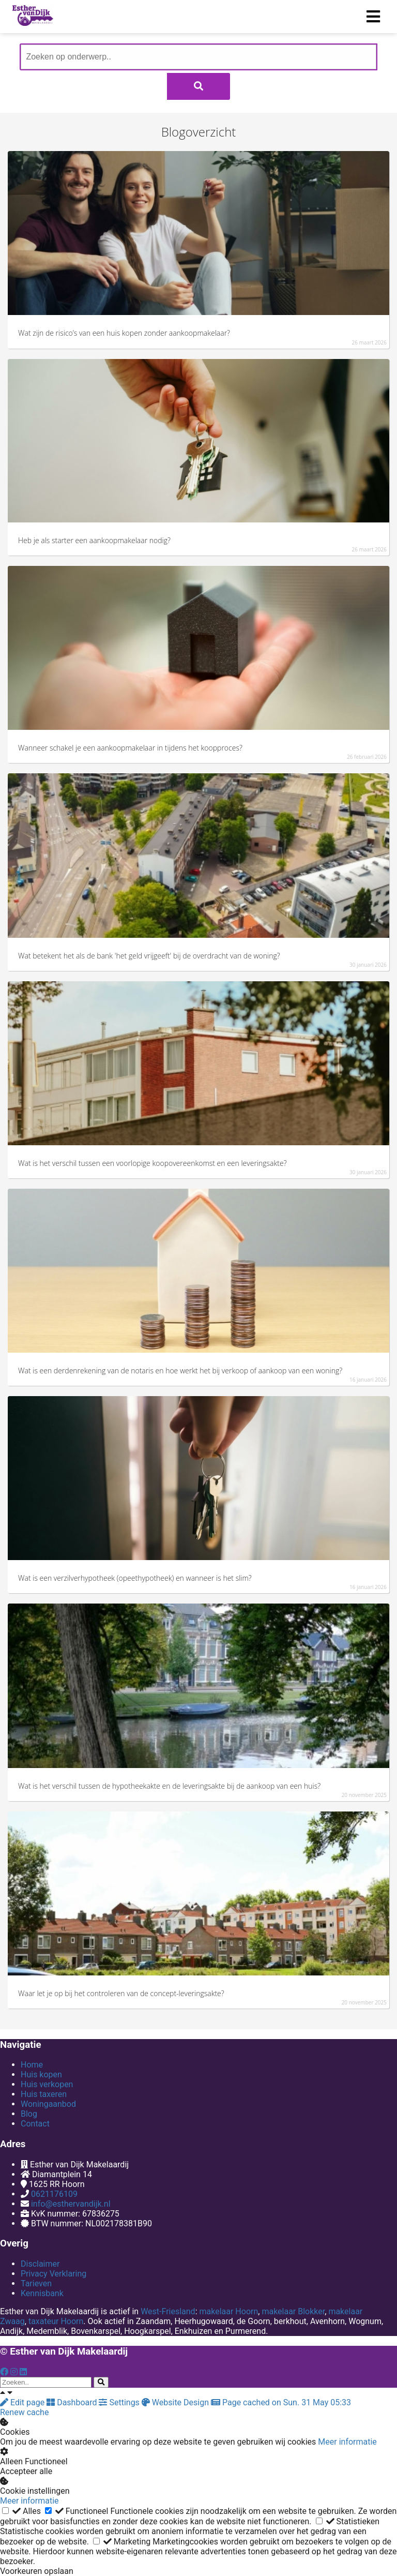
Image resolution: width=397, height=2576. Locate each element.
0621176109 (54, 2194)
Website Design (176, 2402)
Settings (120, 2402)
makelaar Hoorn (228, 2311)
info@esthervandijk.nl (71, 2204)
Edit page (23, 2402)
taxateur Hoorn (55, 2321)
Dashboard (73, 2402)
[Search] (101, 2382)
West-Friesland (168, 2311)
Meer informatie (347, 2442)
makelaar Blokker (293, 2311)
